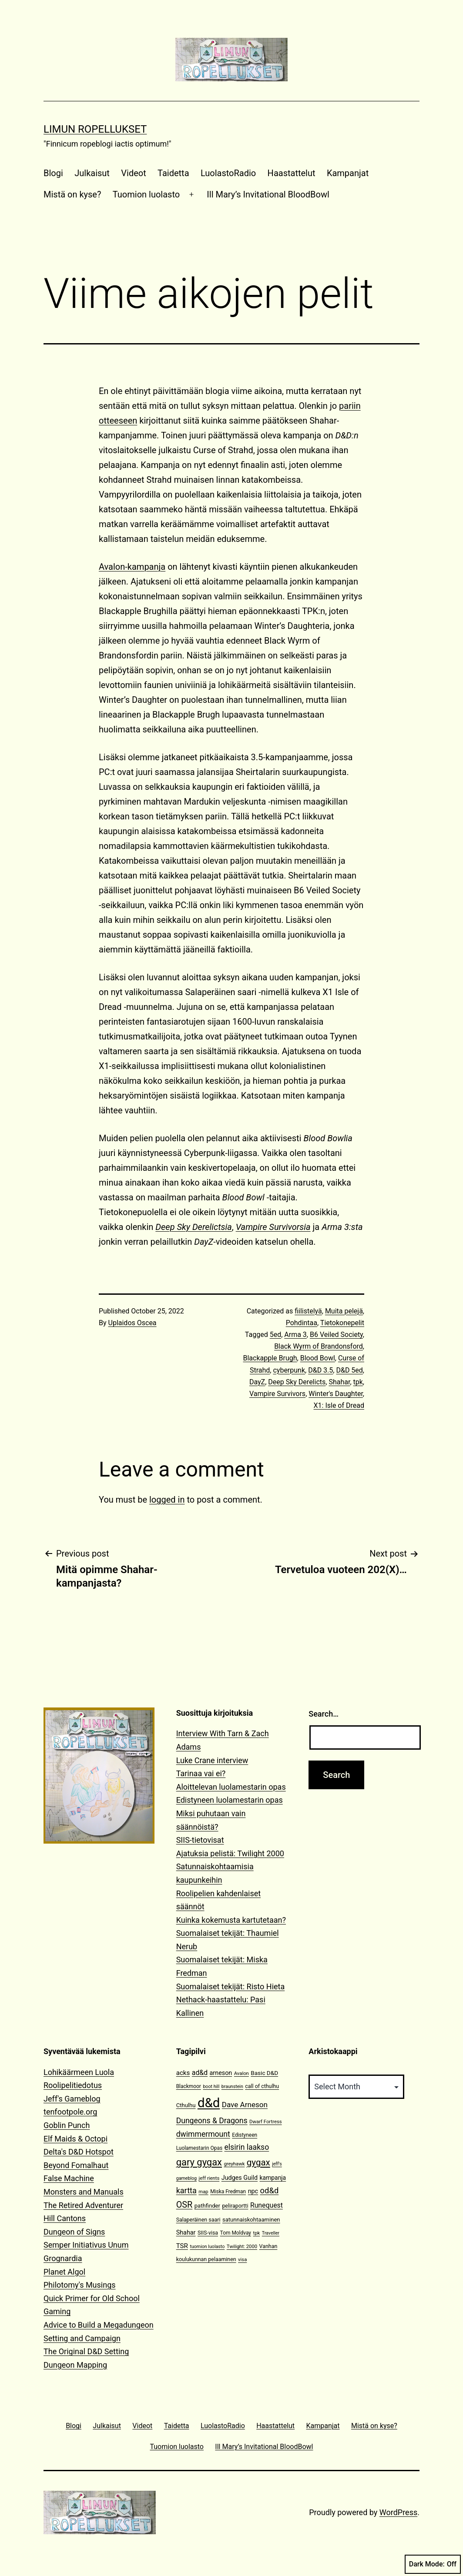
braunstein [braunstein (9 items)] (232, 2086)
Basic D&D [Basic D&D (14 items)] (264, 2072)
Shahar (339, 1382)
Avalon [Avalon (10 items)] (241, 2073)
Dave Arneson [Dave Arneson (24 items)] (245, 2104)
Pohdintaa (301, 1323)
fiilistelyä (308, 1311)
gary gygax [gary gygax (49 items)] (199, 2162)
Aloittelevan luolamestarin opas (231, 1786)
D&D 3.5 (320, 1370)
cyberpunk (289, 1370)
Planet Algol (64, 2271)
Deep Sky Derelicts (296, 1382)
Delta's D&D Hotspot (79, 2151)
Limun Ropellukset (95, 129)
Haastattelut (291, 173)
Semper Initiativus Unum (86, 2244)
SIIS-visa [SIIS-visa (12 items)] (208, 2232)
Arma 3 (295, 1334)
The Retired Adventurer (83, 2205)
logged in (167, 1499)
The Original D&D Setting (86, 2351)
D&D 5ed (349, 1370)
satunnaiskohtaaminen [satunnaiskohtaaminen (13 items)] (251, 2219)
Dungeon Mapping (75, 2364)
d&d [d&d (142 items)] (209, 2102)
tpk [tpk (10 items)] (256, 2233)
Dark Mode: (432, 2564)
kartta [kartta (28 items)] (186, 2190)
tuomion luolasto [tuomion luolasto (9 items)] (207, 2246)
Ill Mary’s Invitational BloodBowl (268, 194)
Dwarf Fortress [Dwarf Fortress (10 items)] (265, 2122)
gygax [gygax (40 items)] (258, 2162)
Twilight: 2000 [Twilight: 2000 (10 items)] (242, 2246)
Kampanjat (348, 173)
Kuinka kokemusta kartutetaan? (231, 1919)
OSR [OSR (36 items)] (184, 2205)
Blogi (53, 173)
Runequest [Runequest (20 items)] (266, 2205)
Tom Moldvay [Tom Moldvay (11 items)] (235, 2233)
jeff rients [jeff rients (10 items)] (209, 2178)
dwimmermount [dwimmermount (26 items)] (203, 2134)
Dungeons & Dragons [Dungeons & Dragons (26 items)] (212, 2120)
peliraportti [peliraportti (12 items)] (235, 2205)
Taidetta (173, 173)
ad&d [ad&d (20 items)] (200, 2072)
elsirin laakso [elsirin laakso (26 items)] (247, 2147)
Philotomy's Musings (80, 2284)
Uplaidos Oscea (132, 1323)
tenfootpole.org (70, 2111)
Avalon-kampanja (132, 566)
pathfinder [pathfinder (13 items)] (207, 2205)
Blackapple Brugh (270, 1358)
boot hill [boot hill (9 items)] (211, 2086)
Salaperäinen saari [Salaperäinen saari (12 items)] (198, 2219)
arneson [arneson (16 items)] (221, 2073)
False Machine (69, 2178)
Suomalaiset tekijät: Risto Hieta (230, 1986)
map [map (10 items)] (203, 2192)
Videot (133, 173)
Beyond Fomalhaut (76, 2165)
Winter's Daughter (336, 1394)
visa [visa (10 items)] (242, 2259)
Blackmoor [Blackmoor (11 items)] (188, 2086)
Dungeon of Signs (74, 2231)
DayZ (257, 1382)
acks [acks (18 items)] (183, 2073)
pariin (350, 406)
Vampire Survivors (277, 1394)
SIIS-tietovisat (200, 1839)
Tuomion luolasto (146, 194)
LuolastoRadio (228, 173)
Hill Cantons (65, 2218)
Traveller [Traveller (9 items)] (270, 2233)
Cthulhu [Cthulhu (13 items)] (186, 2105)
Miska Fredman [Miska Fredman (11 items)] (228, 2191)
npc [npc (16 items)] (253, 2191)
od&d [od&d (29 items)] (269, 2190)
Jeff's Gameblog (72, 2098)
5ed (276, 1334)
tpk (358, 1382)
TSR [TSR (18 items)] (182, 2246)
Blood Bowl (317, 1358)
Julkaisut (92, 173)
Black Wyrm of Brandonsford (318, 1346)
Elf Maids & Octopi (75, 2138)
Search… (324, 1713)
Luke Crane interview (212, 1760)
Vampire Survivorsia (273, 1227)
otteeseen (118, 420)
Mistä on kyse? (72, 194)
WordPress (398, 2512)
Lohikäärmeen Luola (79, 2072)
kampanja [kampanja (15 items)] (273, 2177)
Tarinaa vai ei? (201, 1773)
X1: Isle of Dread (339, 1405)
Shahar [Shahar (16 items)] (186, 2232)
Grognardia (63, 2258)
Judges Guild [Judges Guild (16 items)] (239, 2178)
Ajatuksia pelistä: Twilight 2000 (230, 1853)
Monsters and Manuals (84, 2191)
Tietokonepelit (342, 1323)
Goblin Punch (67, 2125)
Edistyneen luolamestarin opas (229, 1799)
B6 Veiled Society (336, 1334)
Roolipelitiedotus (73, 2085)
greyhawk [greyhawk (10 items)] (234, 2164)
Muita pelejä (344, 1311)
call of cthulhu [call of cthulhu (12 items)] (262, 2086)
